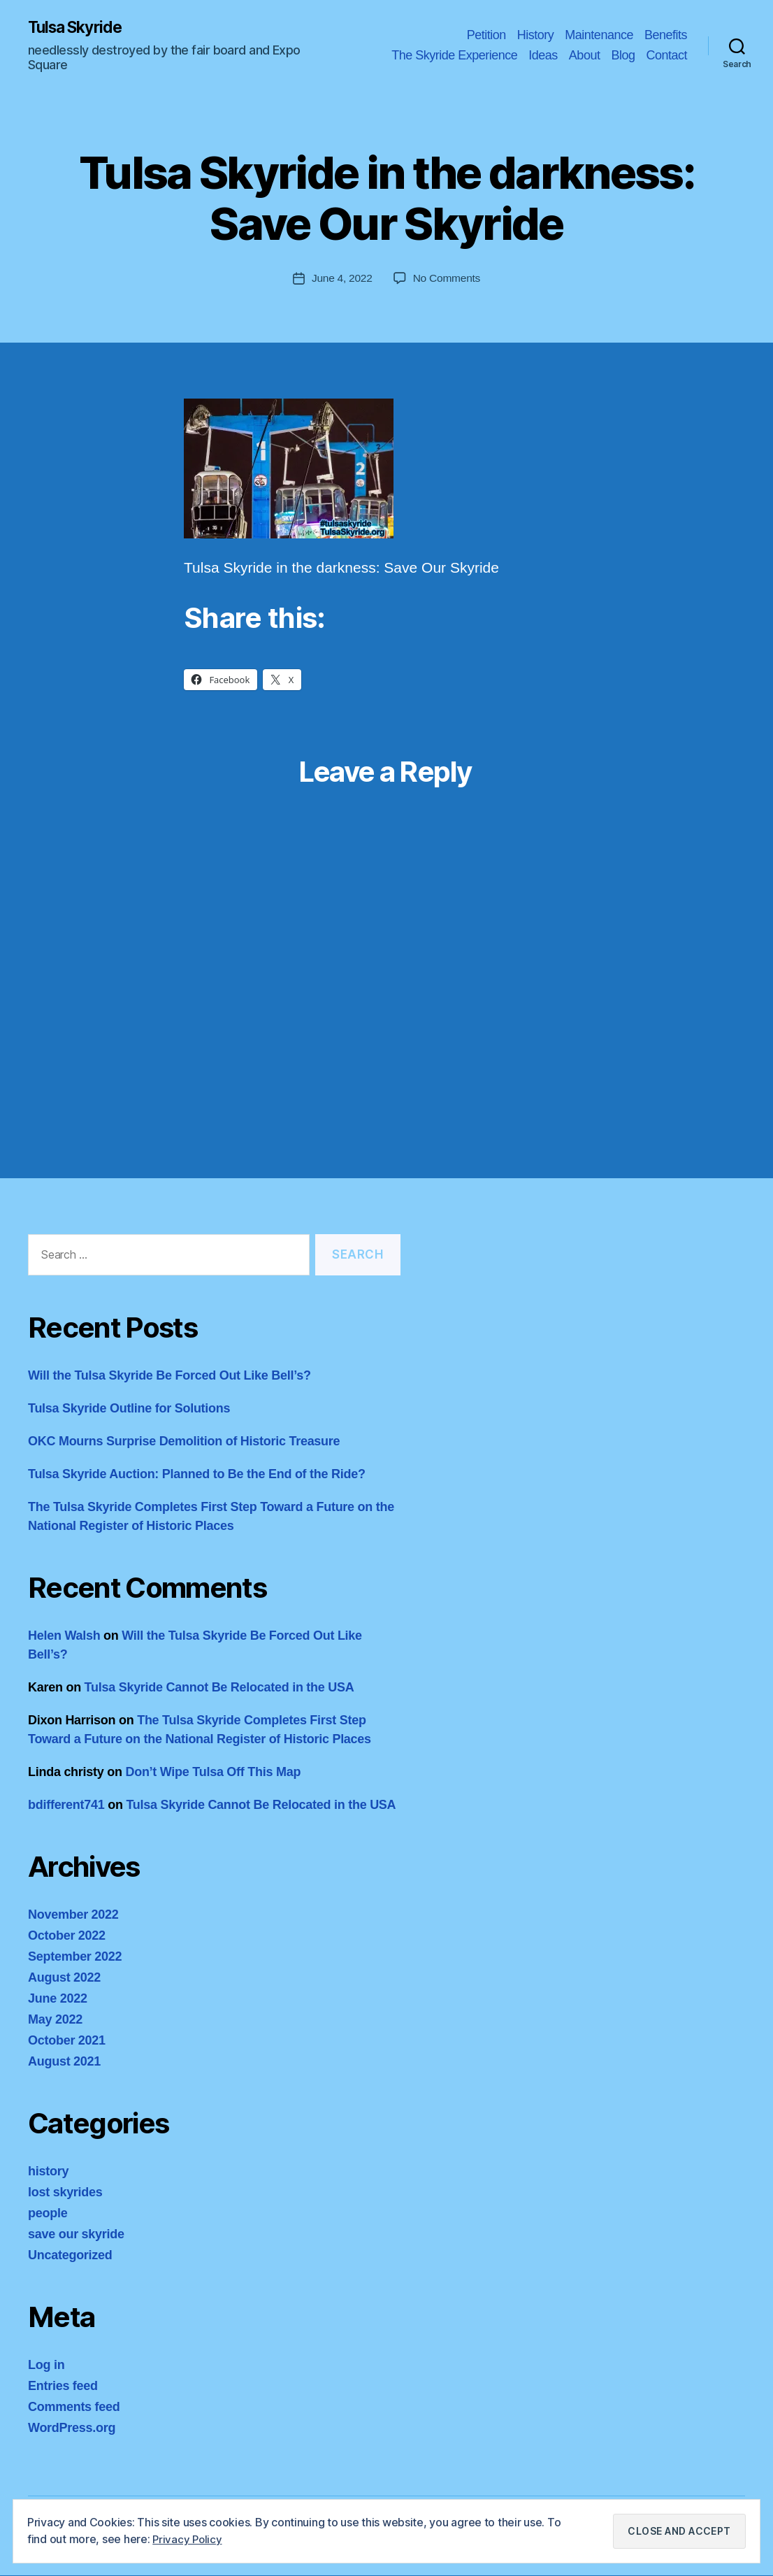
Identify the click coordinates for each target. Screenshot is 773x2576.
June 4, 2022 (341, 279)
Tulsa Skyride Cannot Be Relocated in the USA (219, 1688)
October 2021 (67, 2041)
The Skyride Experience (454, 56)
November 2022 (73, 1915)
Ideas (543, 56)
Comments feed (74, 2407)
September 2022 (75, 1957)
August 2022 (64, 1978)
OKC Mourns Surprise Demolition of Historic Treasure (184, 1442)
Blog (623, 56)
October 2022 (67, 1936)
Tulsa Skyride (78, 28)
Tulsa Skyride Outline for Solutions (129, 1409)
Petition (486, 35)
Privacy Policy (188, 2539)
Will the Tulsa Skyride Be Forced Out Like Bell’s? (169, 1376)
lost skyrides (65, 2193)
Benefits (665, 35)
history (48, 2172)
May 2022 (55, 2020)
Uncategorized (70, 2256)
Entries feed (63, 2386)
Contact (666, 56)
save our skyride (76, 2235)
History (535, 35)
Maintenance (599, 35)
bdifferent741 (66, 1805)
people (47, 2214)
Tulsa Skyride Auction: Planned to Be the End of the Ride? (197, 1475)
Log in (46, 2366)
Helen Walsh (64, 1636)
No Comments (447, 279)
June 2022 (57, 1999)
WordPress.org (71, 2428)
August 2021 (64, 2062)
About (584, 56)
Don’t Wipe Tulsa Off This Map (213, 1773)
